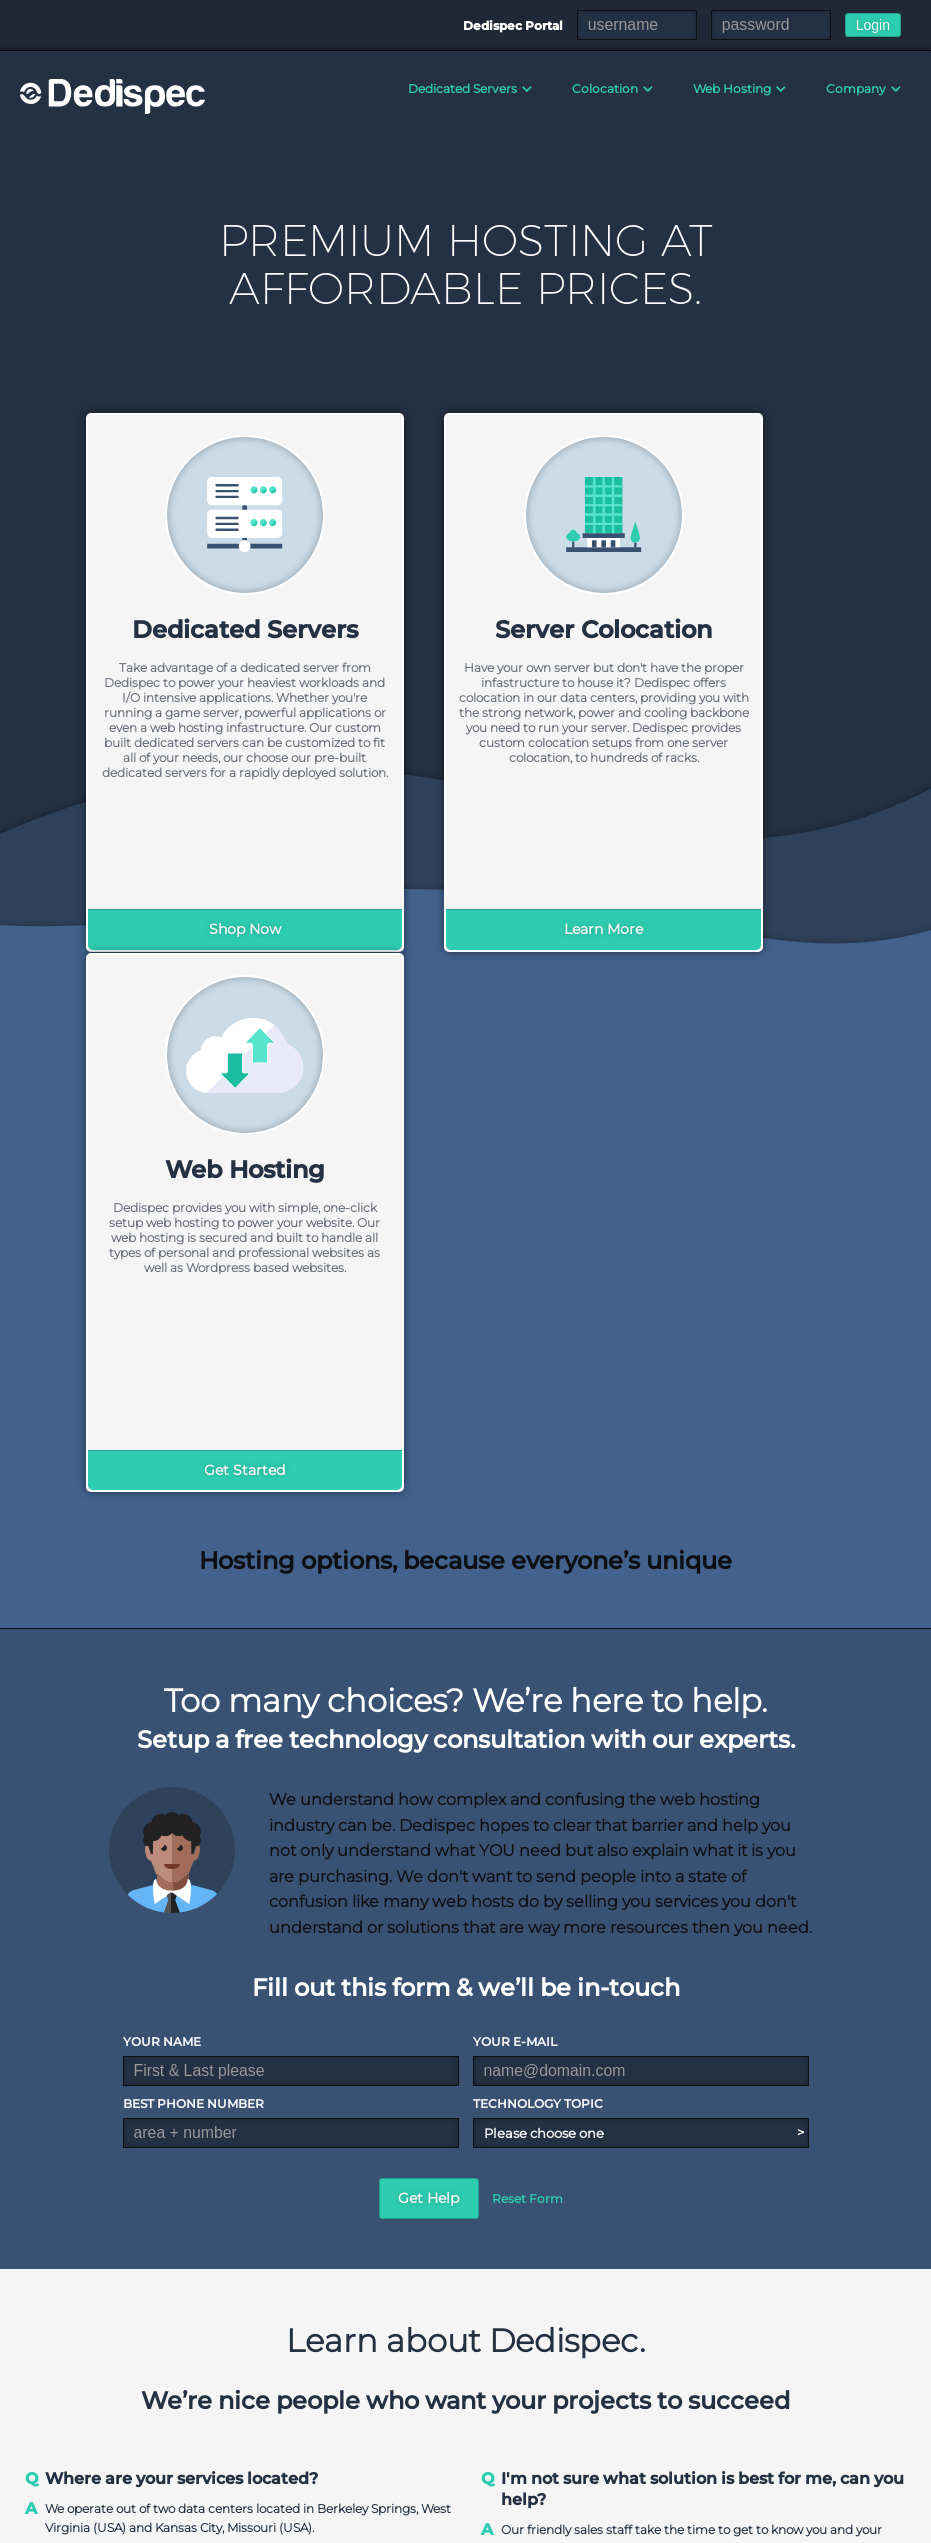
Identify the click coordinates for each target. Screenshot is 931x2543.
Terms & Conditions (640, 2523)
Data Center (412, 2364)
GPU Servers (542, 2430)
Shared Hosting (679, 2342)
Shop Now (199, 929)
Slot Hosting (797, 2387)
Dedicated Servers (462, 88)
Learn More (465, 929)
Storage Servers (551, 2408)
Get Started (732, 929)
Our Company (417, 2342)
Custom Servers (551, 2365)
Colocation (605, 88)
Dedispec (115, 96)
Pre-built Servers (554, 2387)
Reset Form (527, 1656)
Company (856, 88)
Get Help (428, 1656)
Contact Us (409, 2386)
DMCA (738, 2523)
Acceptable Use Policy (845, 2523)
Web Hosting (732, 88)
